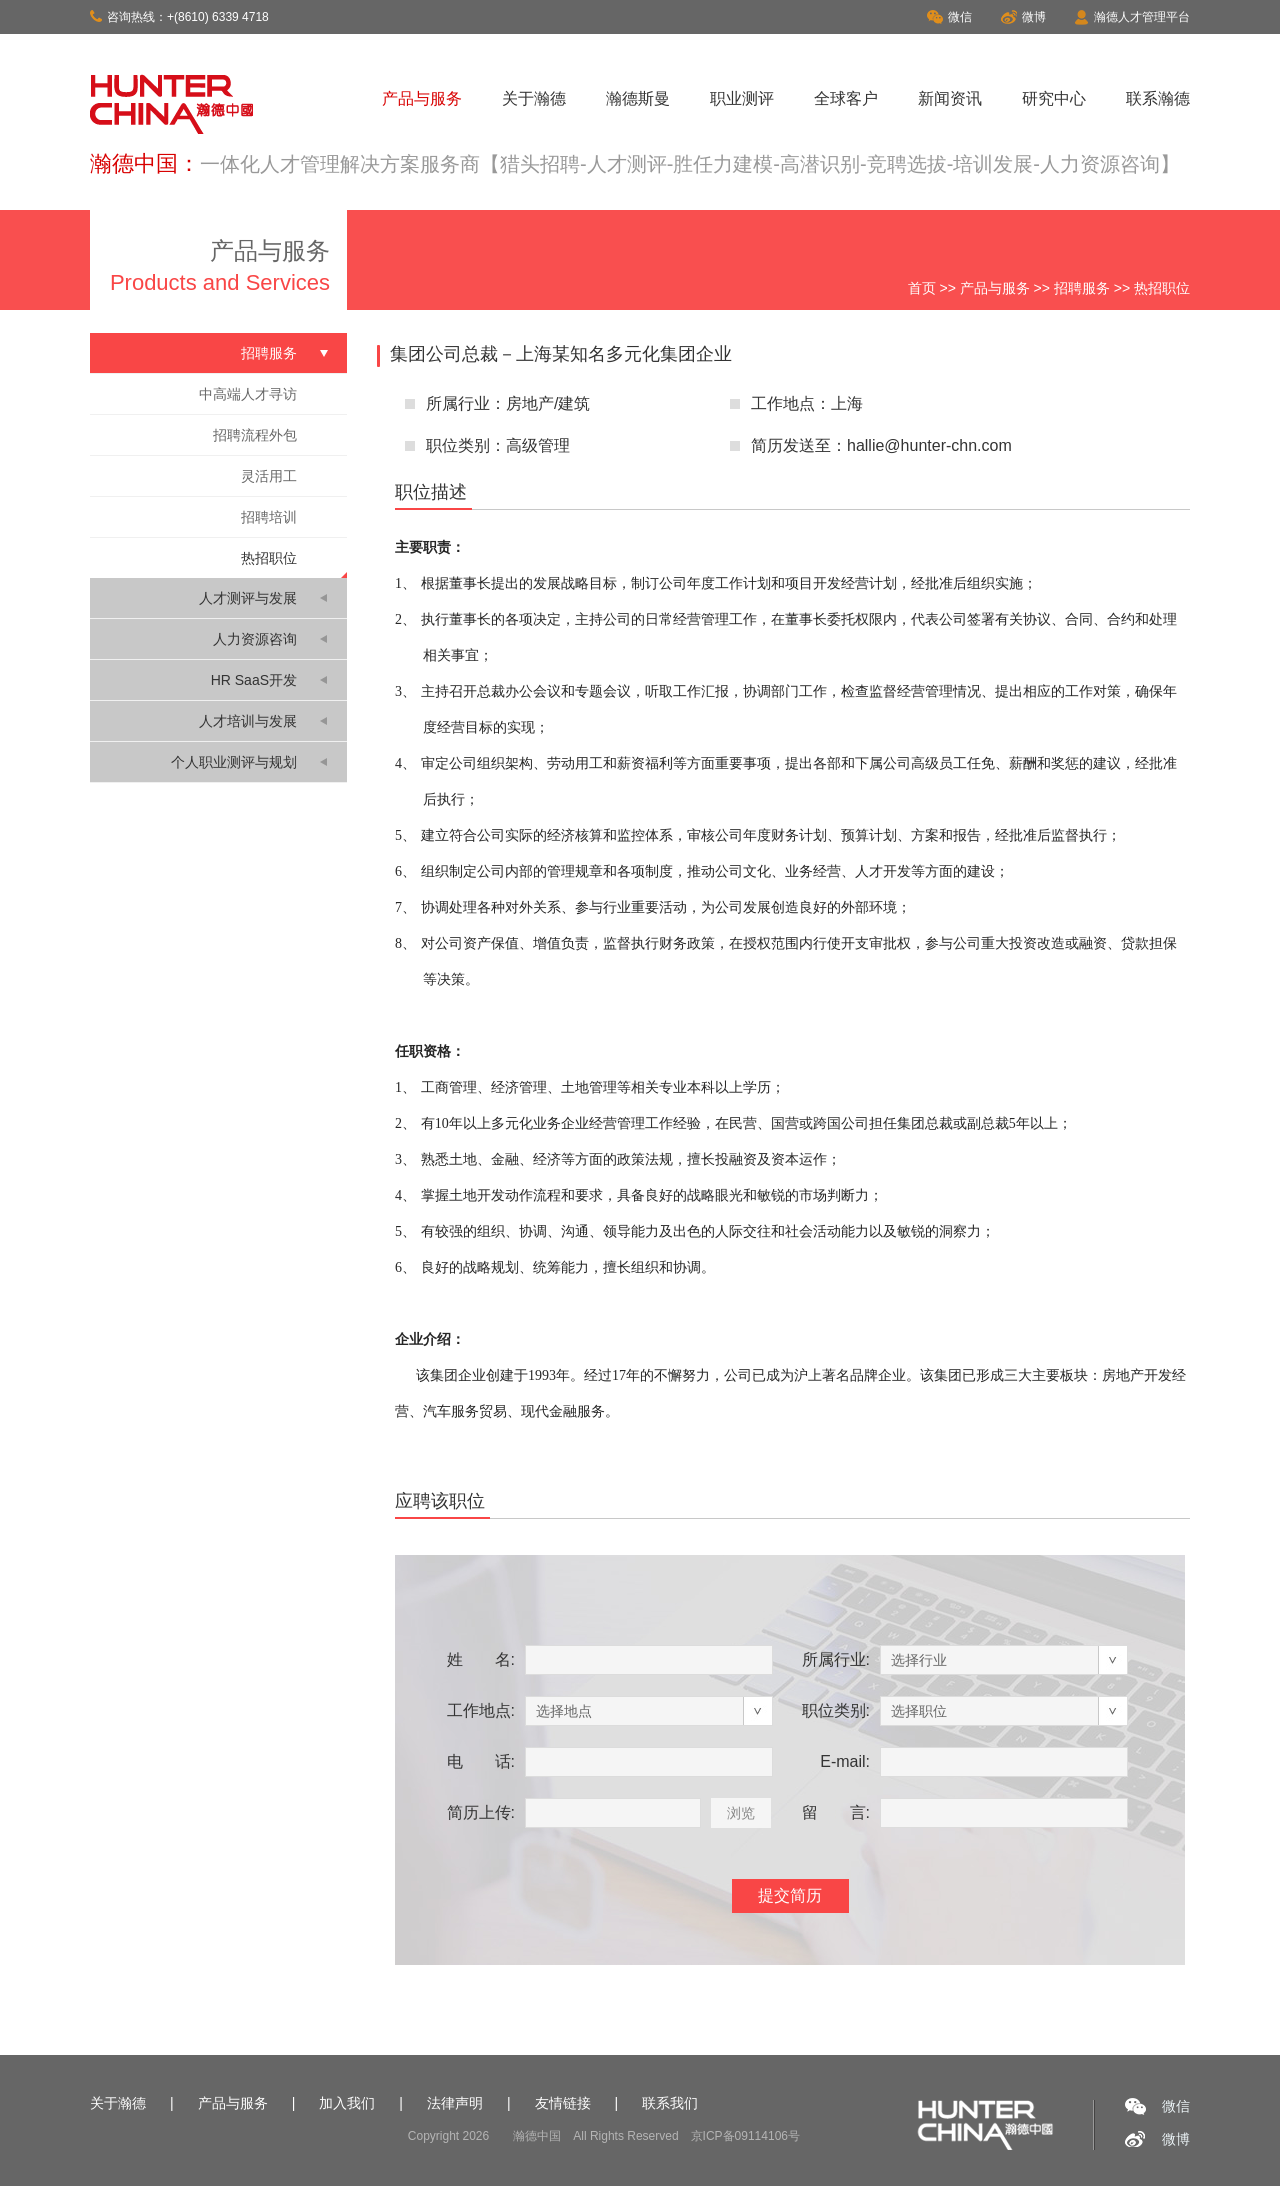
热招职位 (269, 558)
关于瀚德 (534, 98)
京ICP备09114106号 (745, 2136)
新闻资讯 (950, 98)
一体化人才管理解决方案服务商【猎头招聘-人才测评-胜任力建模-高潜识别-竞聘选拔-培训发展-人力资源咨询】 (690, 164)
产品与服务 (422, 98)
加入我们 (347, 2103)
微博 (1023, 17)
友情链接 (563, 2103)
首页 (922, 288)
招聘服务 (1082, 288)
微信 (949, 17)
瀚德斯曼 (638, 98)
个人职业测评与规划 (234, 762)
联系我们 (670, 2103)
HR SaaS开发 (254, 680)
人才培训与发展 (248, 721)
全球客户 (846, 98)
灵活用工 (269, 476)
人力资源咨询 (255, 639)
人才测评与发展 (248, 598)
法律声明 (455, 2103)
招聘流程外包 (255, 435)
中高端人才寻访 (248, 394)
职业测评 (742, 98)
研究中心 (1054, 98)
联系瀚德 (1158, 98)
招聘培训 (269, 517)
